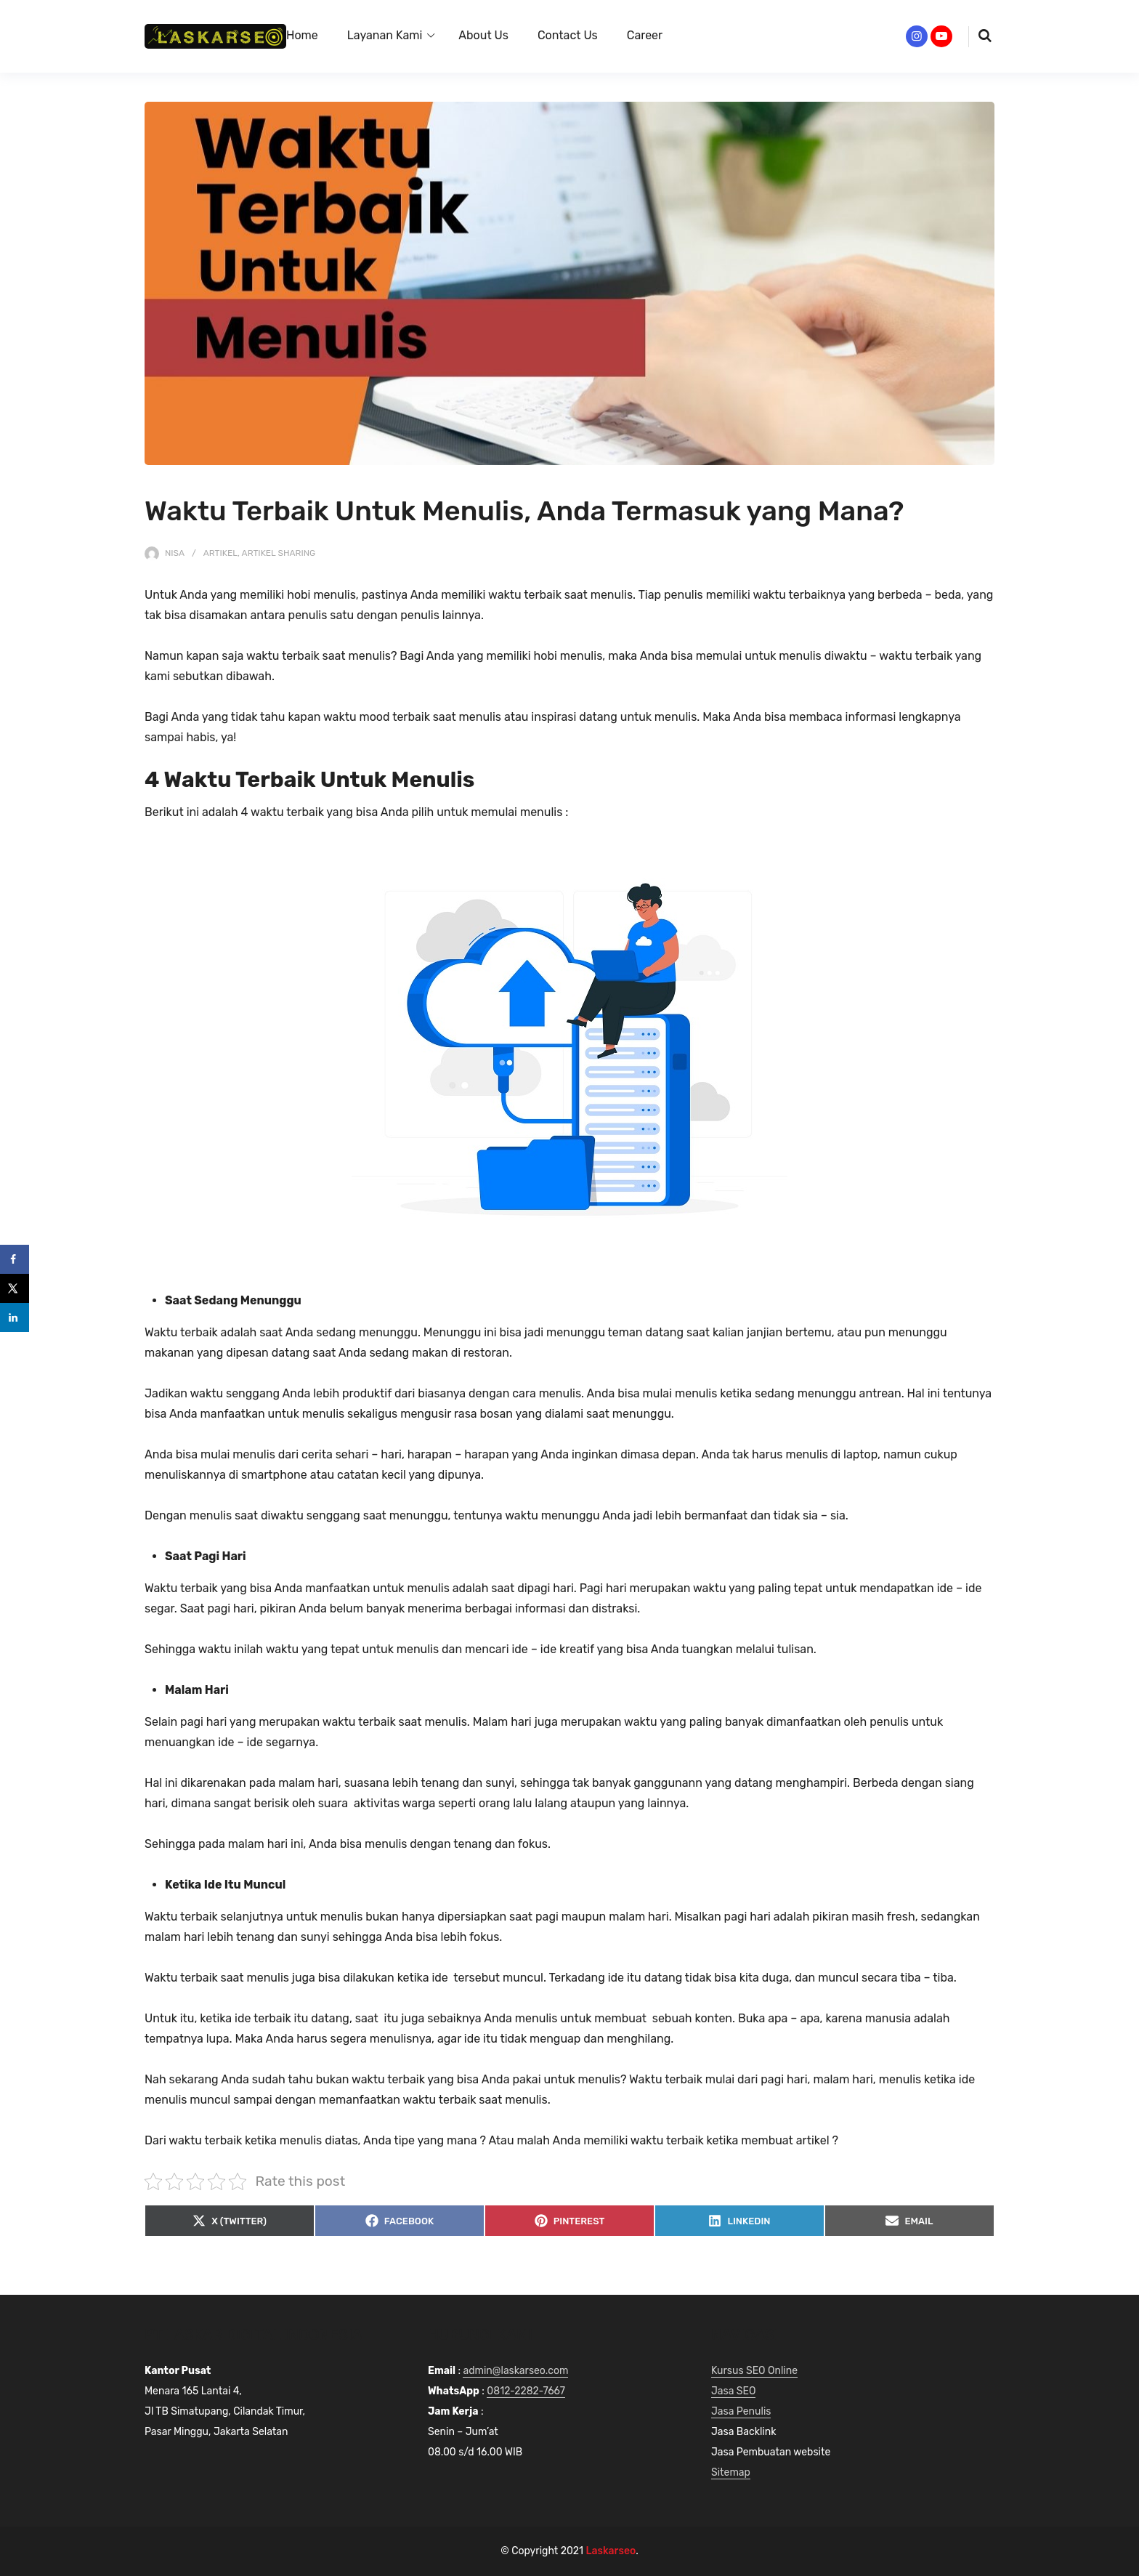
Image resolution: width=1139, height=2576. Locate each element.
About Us (483, 35)
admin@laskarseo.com (515, 2371)
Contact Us (568, 35)
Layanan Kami (385, 35)
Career (644, 35)
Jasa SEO (733, 2391)
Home (302, 35)
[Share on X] (14, 1288)
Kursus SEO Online (754, 2371)
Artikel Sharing (279, 553)
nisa (175, 553)
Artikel (220, 553)
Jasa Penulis (741, 2411)
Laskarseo (610, 2551)
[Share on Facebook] (14, 1259)
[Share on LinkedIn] (14, 1317)
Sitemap (730, 2472)
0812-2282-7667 (525, 2391)
